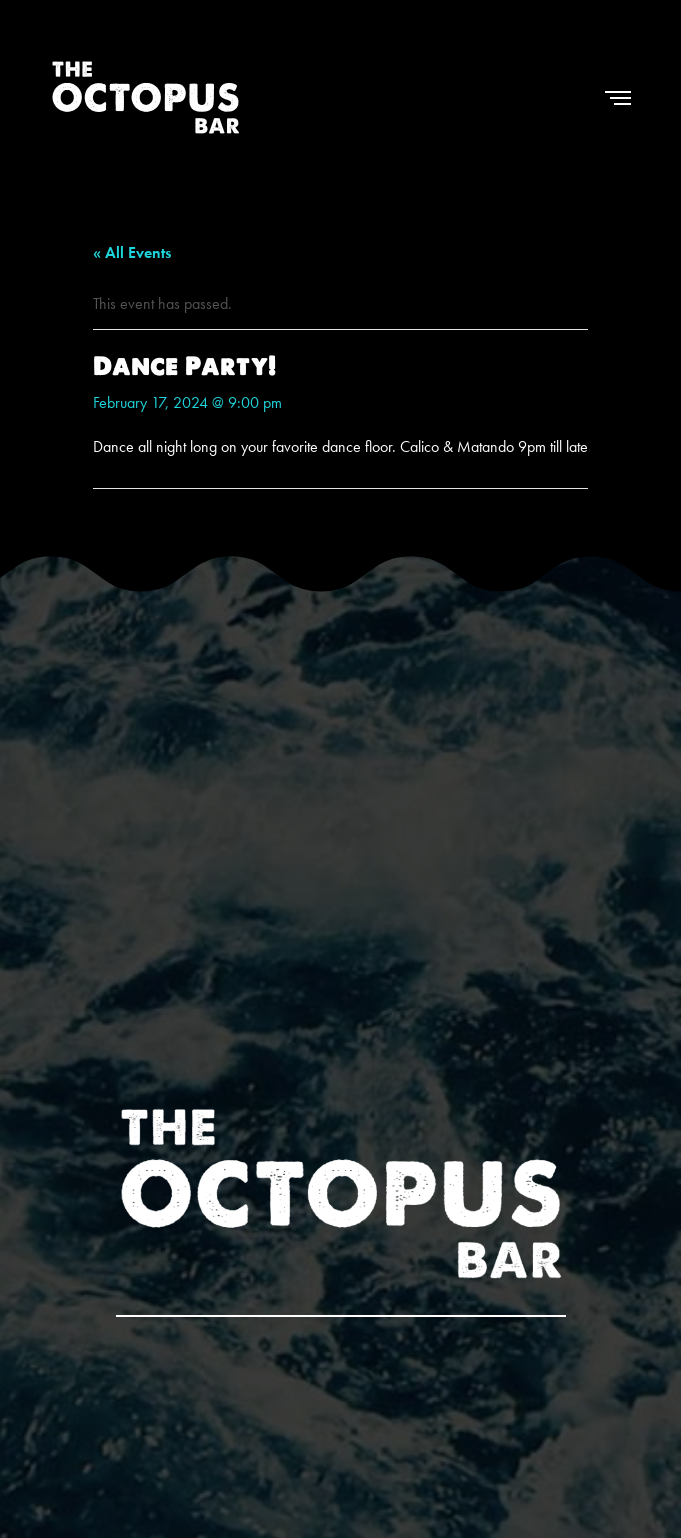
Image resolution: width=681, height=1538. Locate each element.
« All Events (132, 252)
